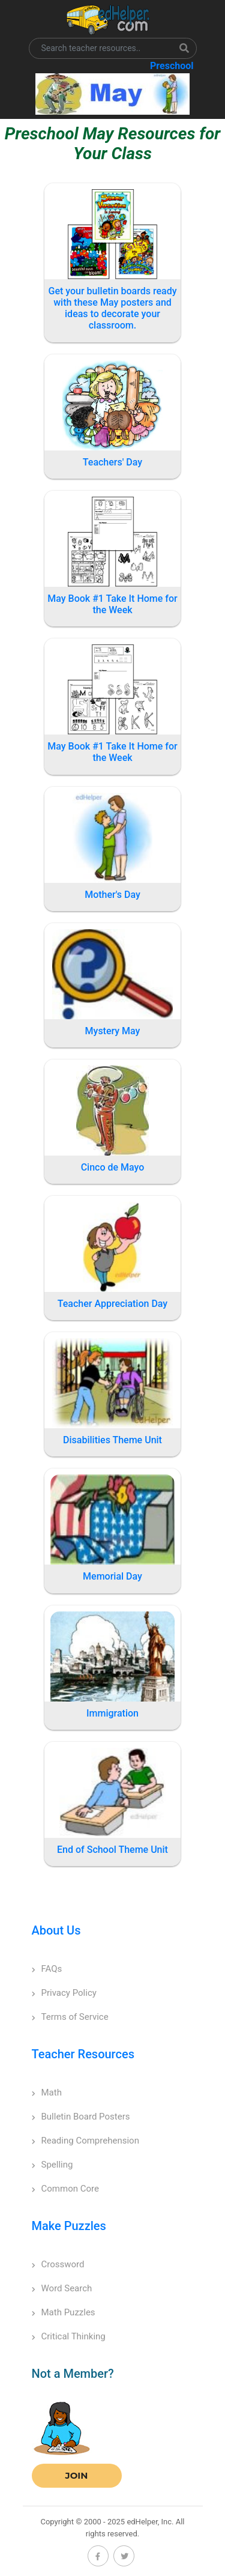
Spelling (52, 2164)
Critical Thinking (69, 2336)
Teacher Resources (83, 2054)
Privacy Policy (64, 1992)
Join (76, 2475)
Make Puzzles (69, 2226)
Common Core (65, 2188)
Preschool (171, 65)
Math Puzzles (63, 2312)
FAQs (47, 1968)
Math (47, 2092)
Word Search (62, 2288)
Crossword (58, 2264)
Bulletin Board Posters (81, 2116)
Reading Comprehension (85, 2140)
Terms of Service (70, 2016)
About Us (56, 1930)
